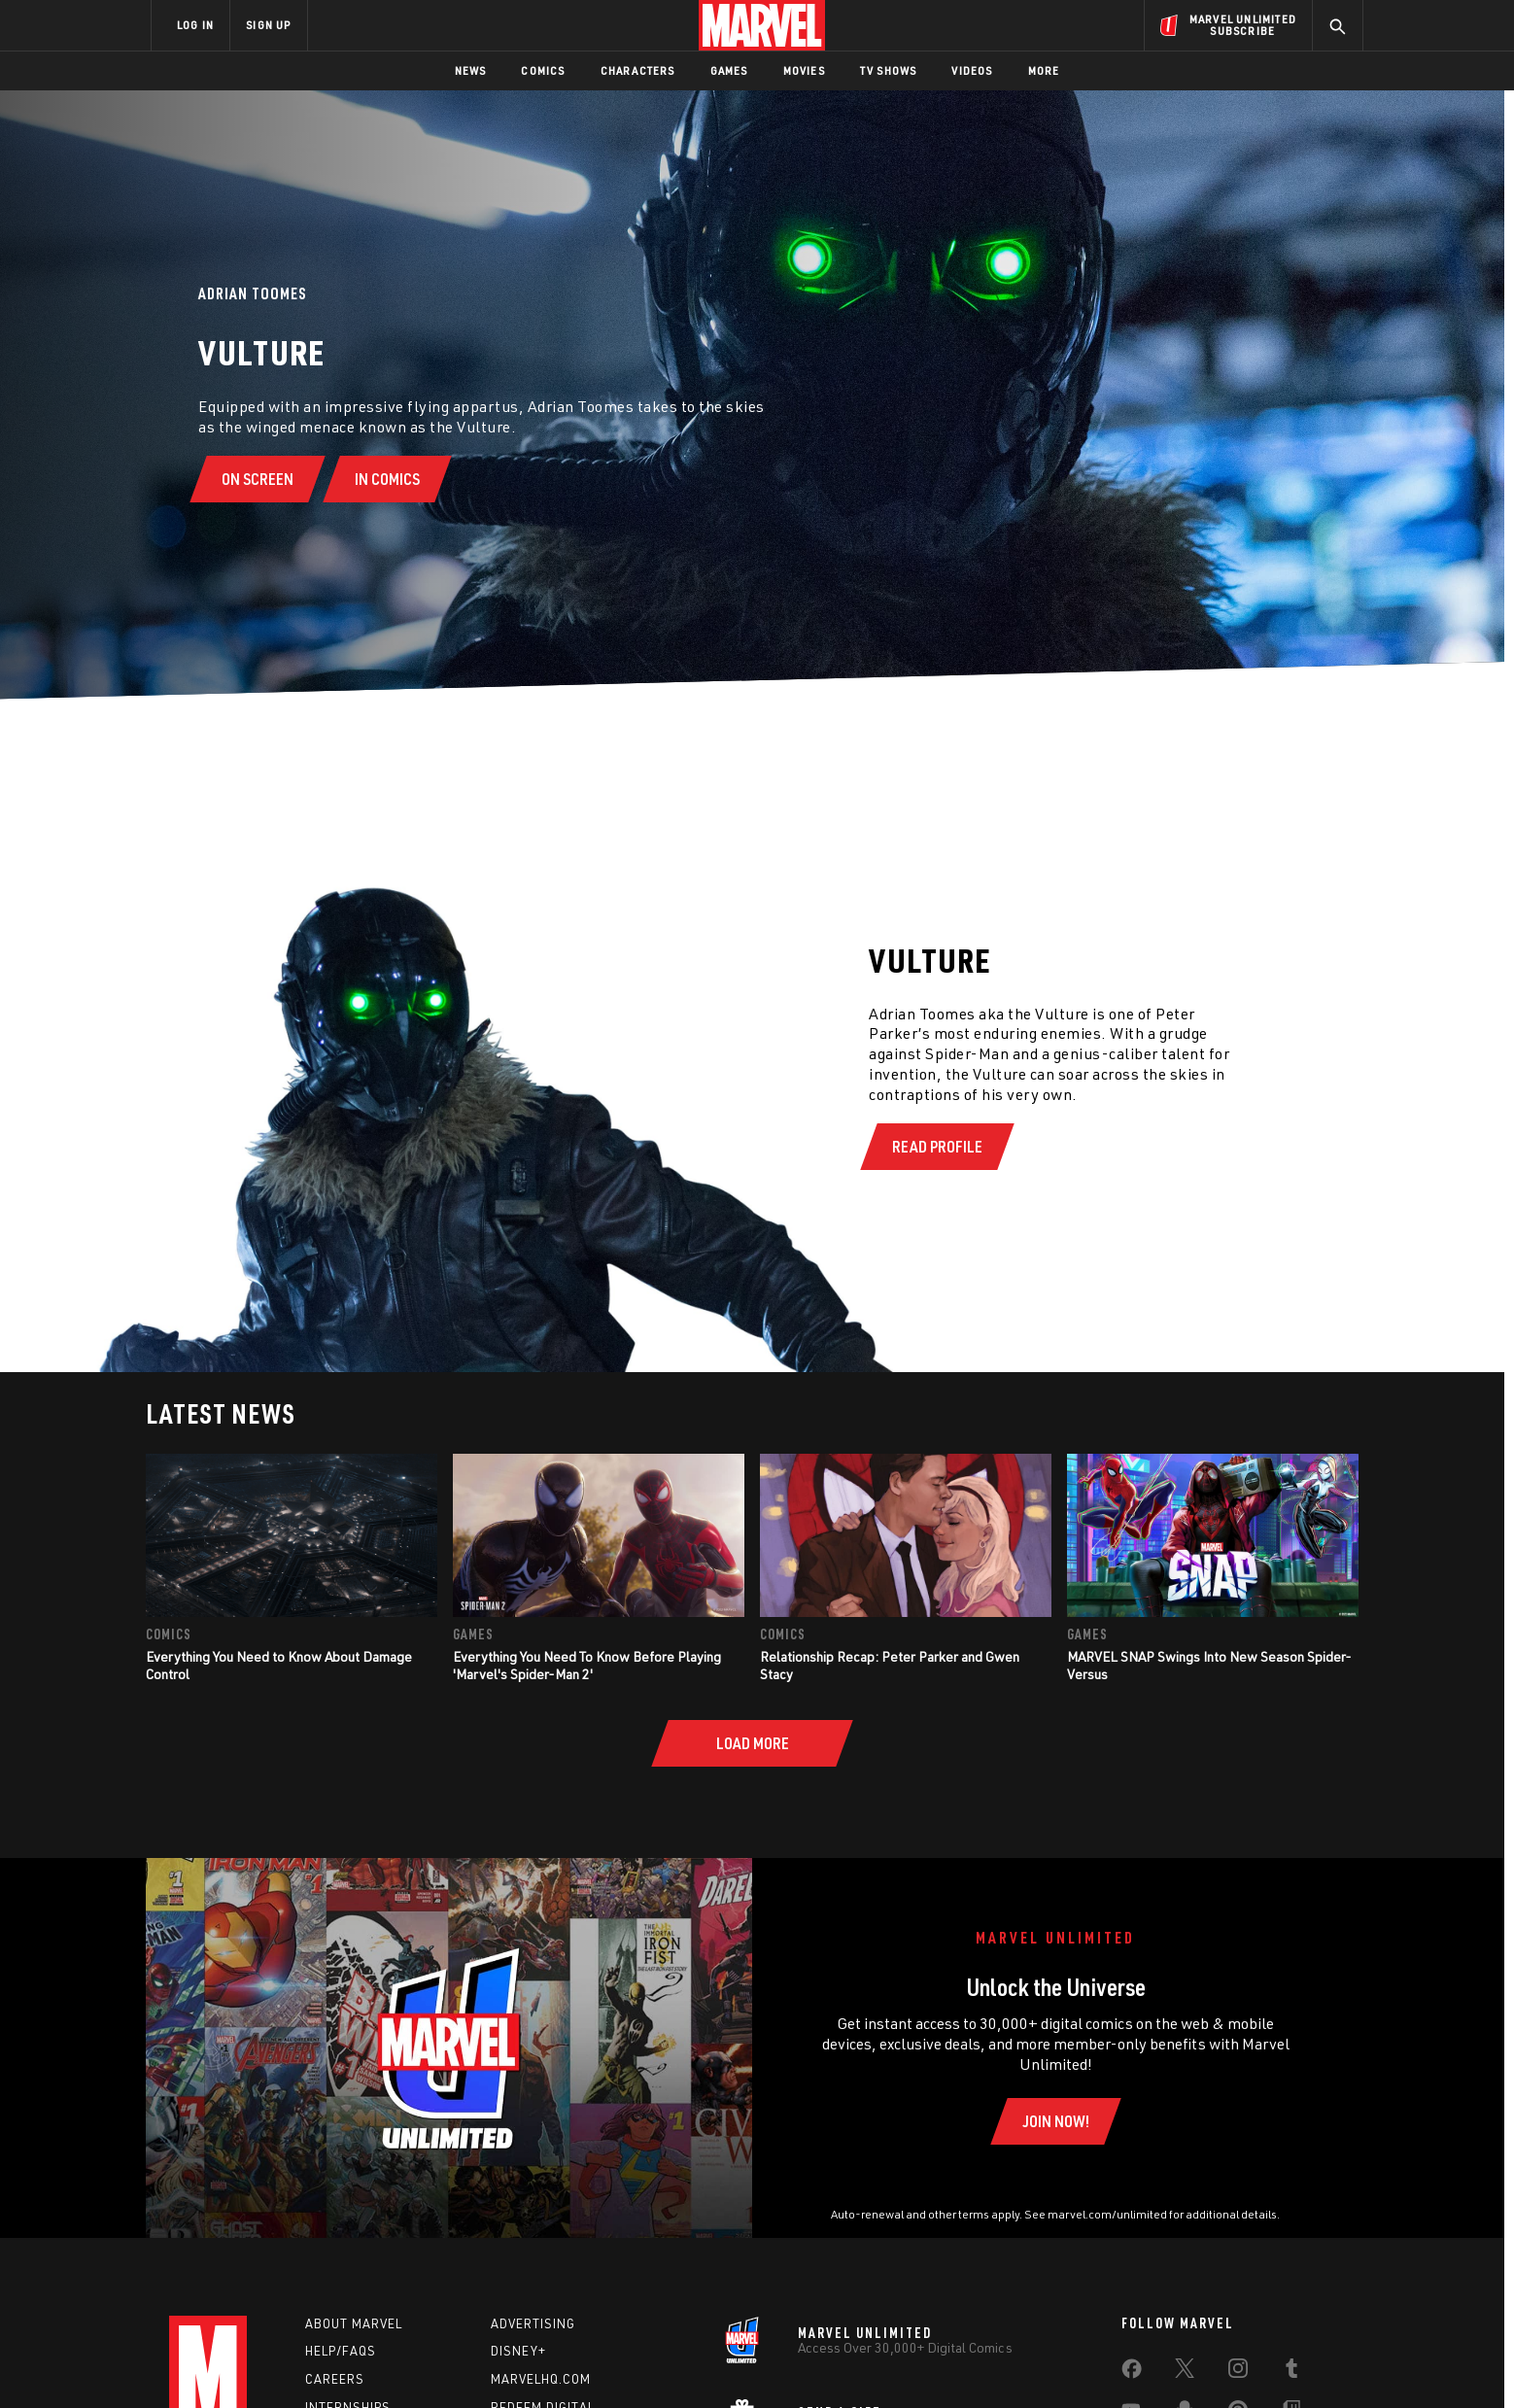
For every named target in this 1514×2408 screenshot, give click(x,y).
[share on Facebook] (1131, 2373)
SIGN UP (268, 24)
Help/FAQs (340, 2350)
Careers (334, 2379)
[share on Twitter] (1184, 2372)
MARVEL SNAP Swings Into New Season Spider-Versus (1209, 1665)
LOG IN (195, 24)
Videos (971, 70)
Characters (638, 70)
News (471, 70)
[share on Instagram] (1238, 2372)
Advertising (533, 2323)
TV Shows (888, 70)
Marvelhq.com (541, 2379)
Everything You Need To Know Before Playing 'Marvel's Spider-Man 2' (587, 1665)
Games (729, 70)
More (1044, 70)
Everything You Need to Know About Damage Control (279, 1665)
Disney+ (518, 2350)
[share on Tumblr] (1291, 2372)
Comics (543, 70)
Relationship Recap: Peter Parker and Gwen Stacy (889, 1665)
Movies (804, 70)
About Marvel (353, 2323)
